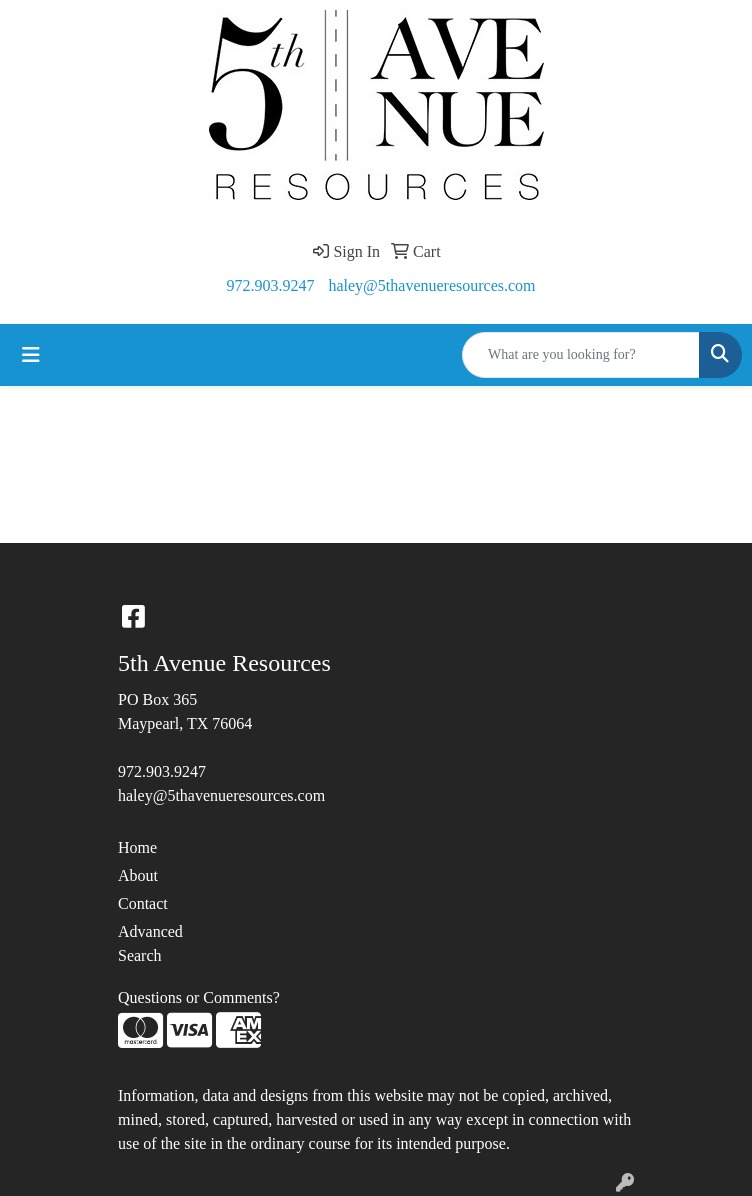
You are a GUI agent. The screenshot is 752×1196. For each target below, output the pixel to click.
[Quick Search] (581, 355)
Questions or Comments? (199, 997)
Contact (143, 903)
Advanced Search (150, 943)
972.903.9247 (270, 285)
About (138, 875)
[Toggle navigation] (31, 355)
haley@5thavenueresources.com (431, 285)
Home (137, 847)
